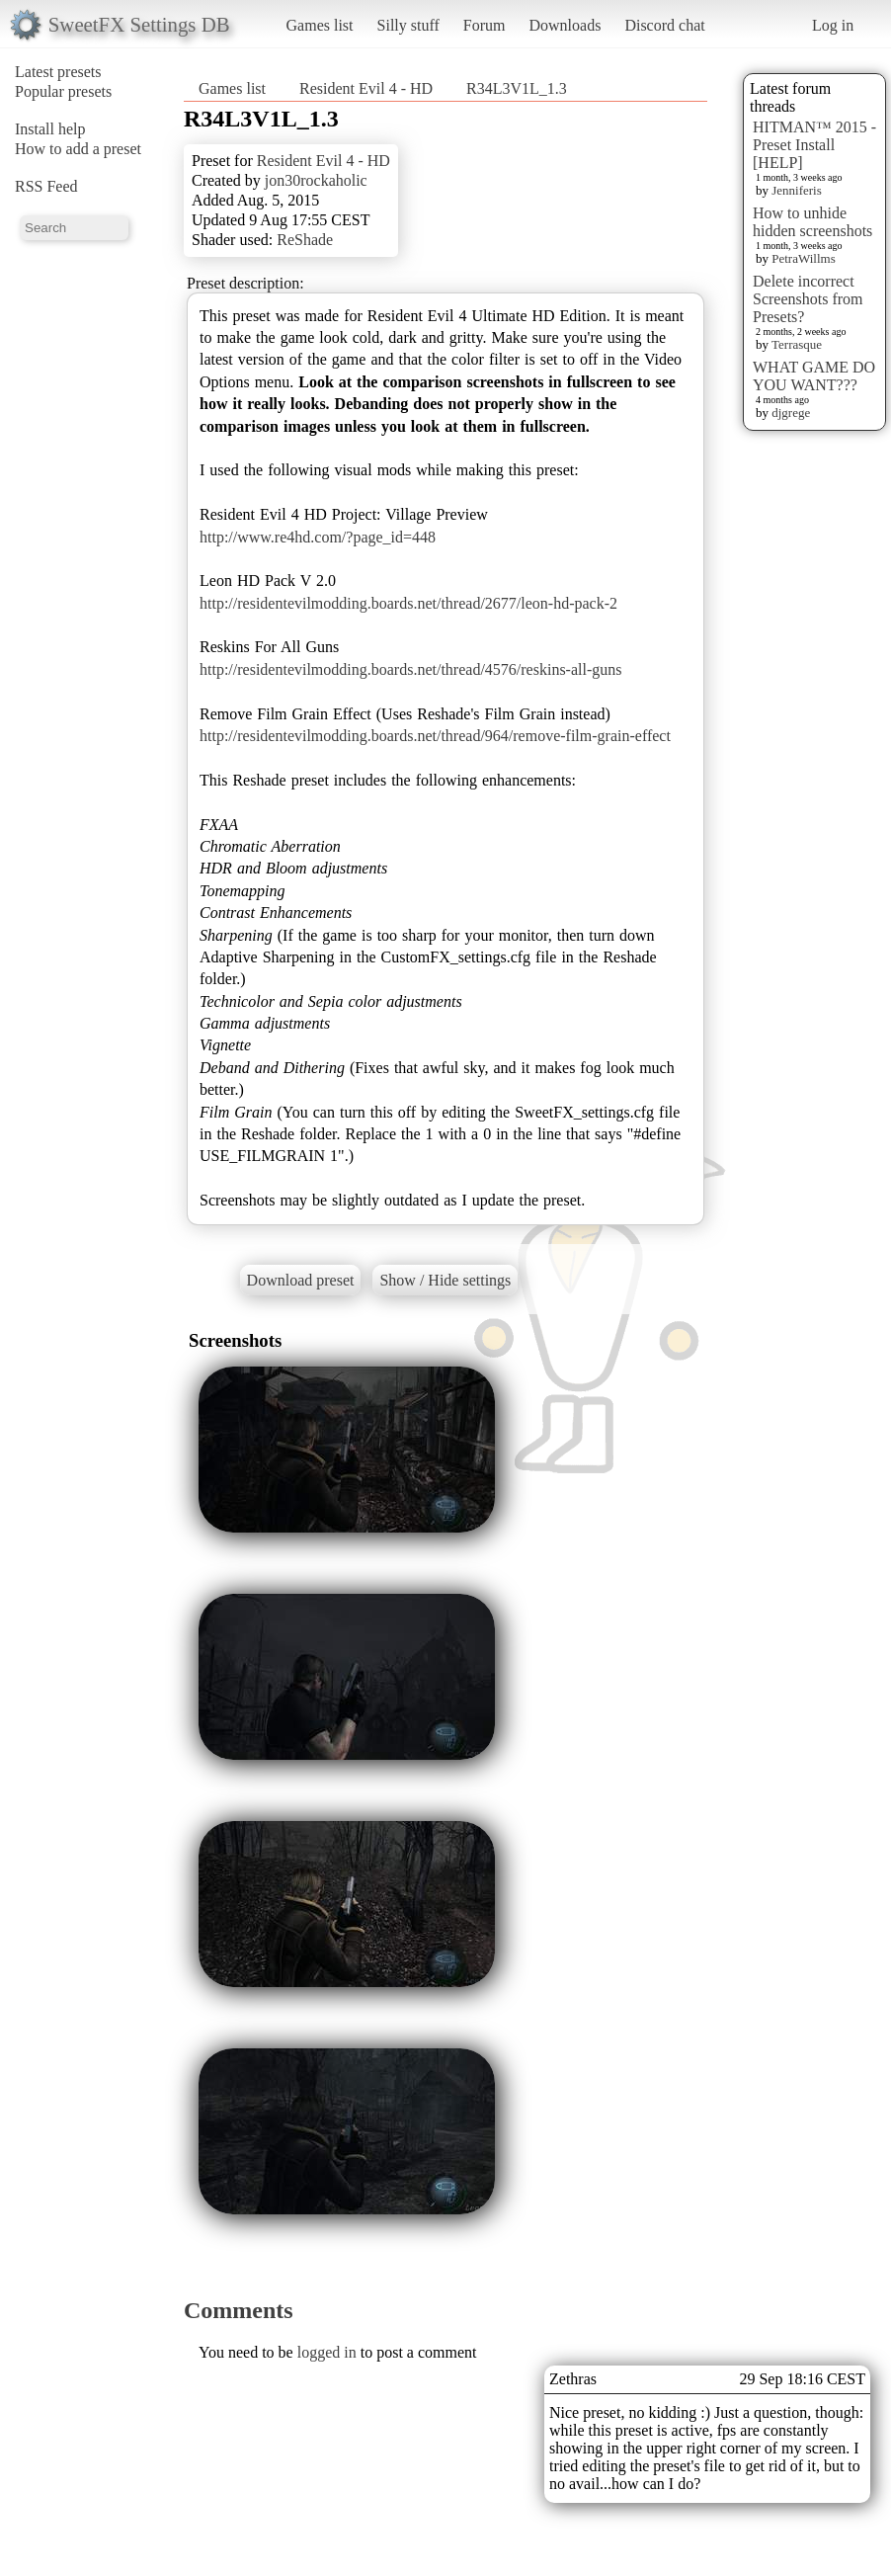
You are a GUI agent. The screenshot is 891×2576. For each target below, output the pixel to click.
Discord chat (664, 25)
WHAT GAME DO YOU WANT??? (814, 376)
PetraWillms (803, 258)
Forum (484, 25)
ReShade (305, 239)
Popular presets (63, 91)
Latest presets (58, 71)
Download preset (301, 1280)
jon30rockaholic (316, 180)
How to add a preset (78, 148)
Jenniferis (796, 190)
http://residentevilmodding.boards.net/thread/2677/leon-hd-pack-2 (408, 603)
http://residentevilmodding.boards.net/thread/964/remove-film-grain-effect (435, 735)
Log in (832, 25)
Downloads (564, 25)
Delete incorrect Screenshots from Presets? (808, 299)
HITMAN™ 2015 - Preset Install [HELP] (814, 145)
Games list (320, 25)
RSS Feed (46, 186)
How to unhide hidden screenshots (812, 222)
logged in (327, 2352)
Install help (50, 129)
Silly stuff (408, 25)
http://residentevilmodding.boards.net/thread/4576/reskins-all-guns (410, 669)
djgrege (790, 412)
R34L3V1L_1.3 (516, 88)
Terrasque (796, 344)
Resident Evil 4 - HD (366, 88)
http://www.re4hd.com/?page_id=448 (318, 537)
